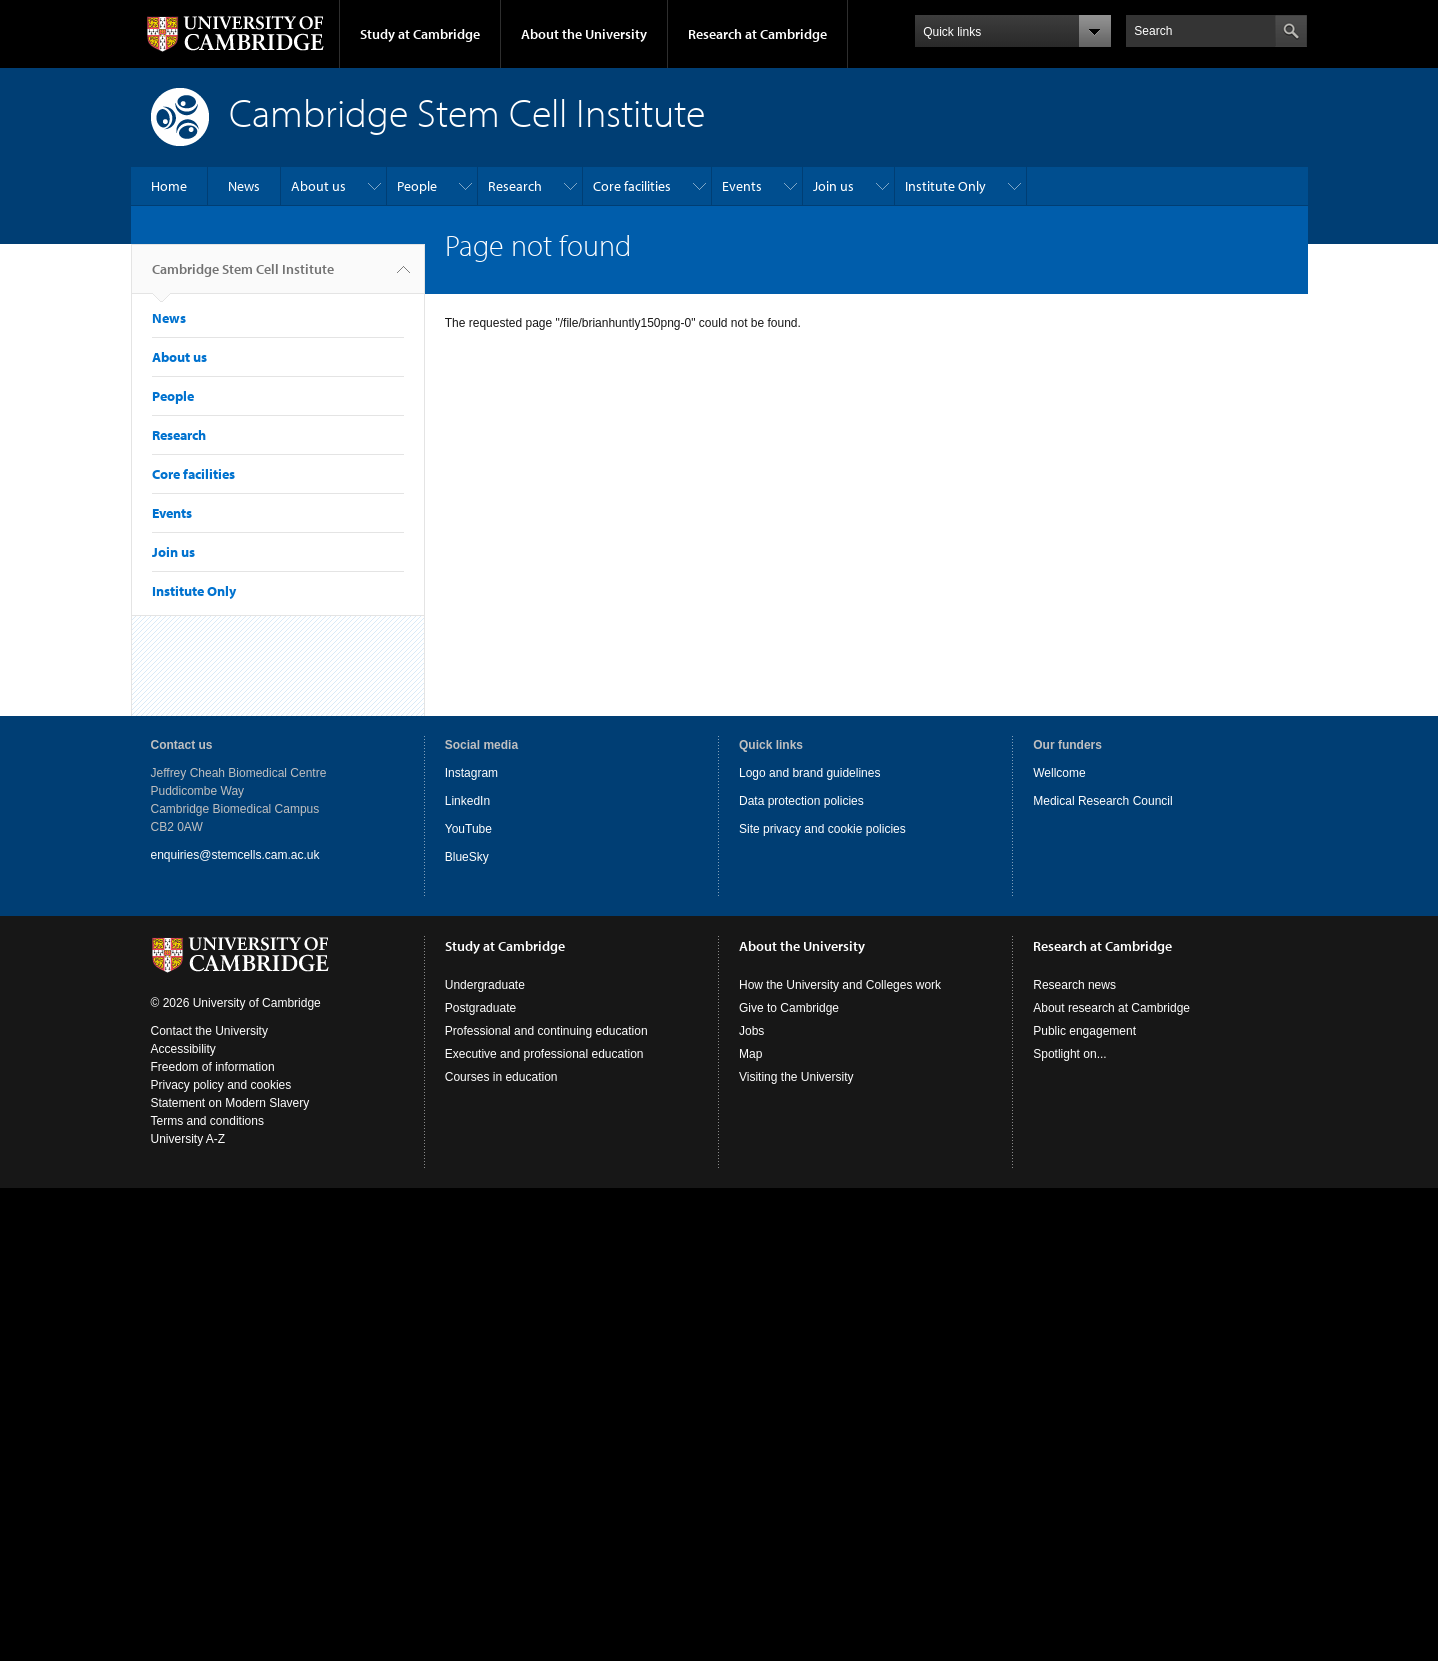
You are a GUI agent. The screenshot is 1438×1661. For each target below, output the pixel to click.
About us (318, 186)
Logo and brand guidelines (809, 773)
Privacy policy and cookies (221, 1085)
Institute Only (945, 186)
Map (750, 1054)
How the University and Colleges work (840, 985)
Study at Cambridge (420, 34)
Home (169, 186)
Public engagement (1084, 1031)
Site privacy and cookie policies (822, 829)
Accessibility (183, 1049)
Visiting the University (796, 1077)
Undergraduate (485, 985)
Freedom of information (213, 1067)
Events (742, 186)
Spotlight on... (1069, 1054)
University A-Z (188, 1139)
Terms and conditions (207, 1121)
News (244, 186)
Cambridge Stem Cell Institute (243, 277)
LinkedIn (467, 801)
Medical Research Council (1102, 801)
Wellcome (1059, 773)
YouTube (468, 829)
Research (515, 186)
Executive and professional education (544, 1054)
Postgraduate (480, 1008)
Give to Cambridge (789, 1008)
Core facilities (632, 186)
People (417, 186)
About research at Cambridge (1111, 1008)
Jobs (751, 1031)
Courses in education (501, 1077)
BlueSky (467, 857)
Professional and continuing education (546, 1031)
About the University (584, 34)
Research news (1074, 985)
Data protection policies (801, 801)
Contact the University (209, 1031)
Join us (833, 186)
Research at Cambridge (757, 34)
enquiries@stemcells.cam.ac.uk (235, 855)
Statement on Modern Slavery (230, 1103)
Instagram (471, 773)
